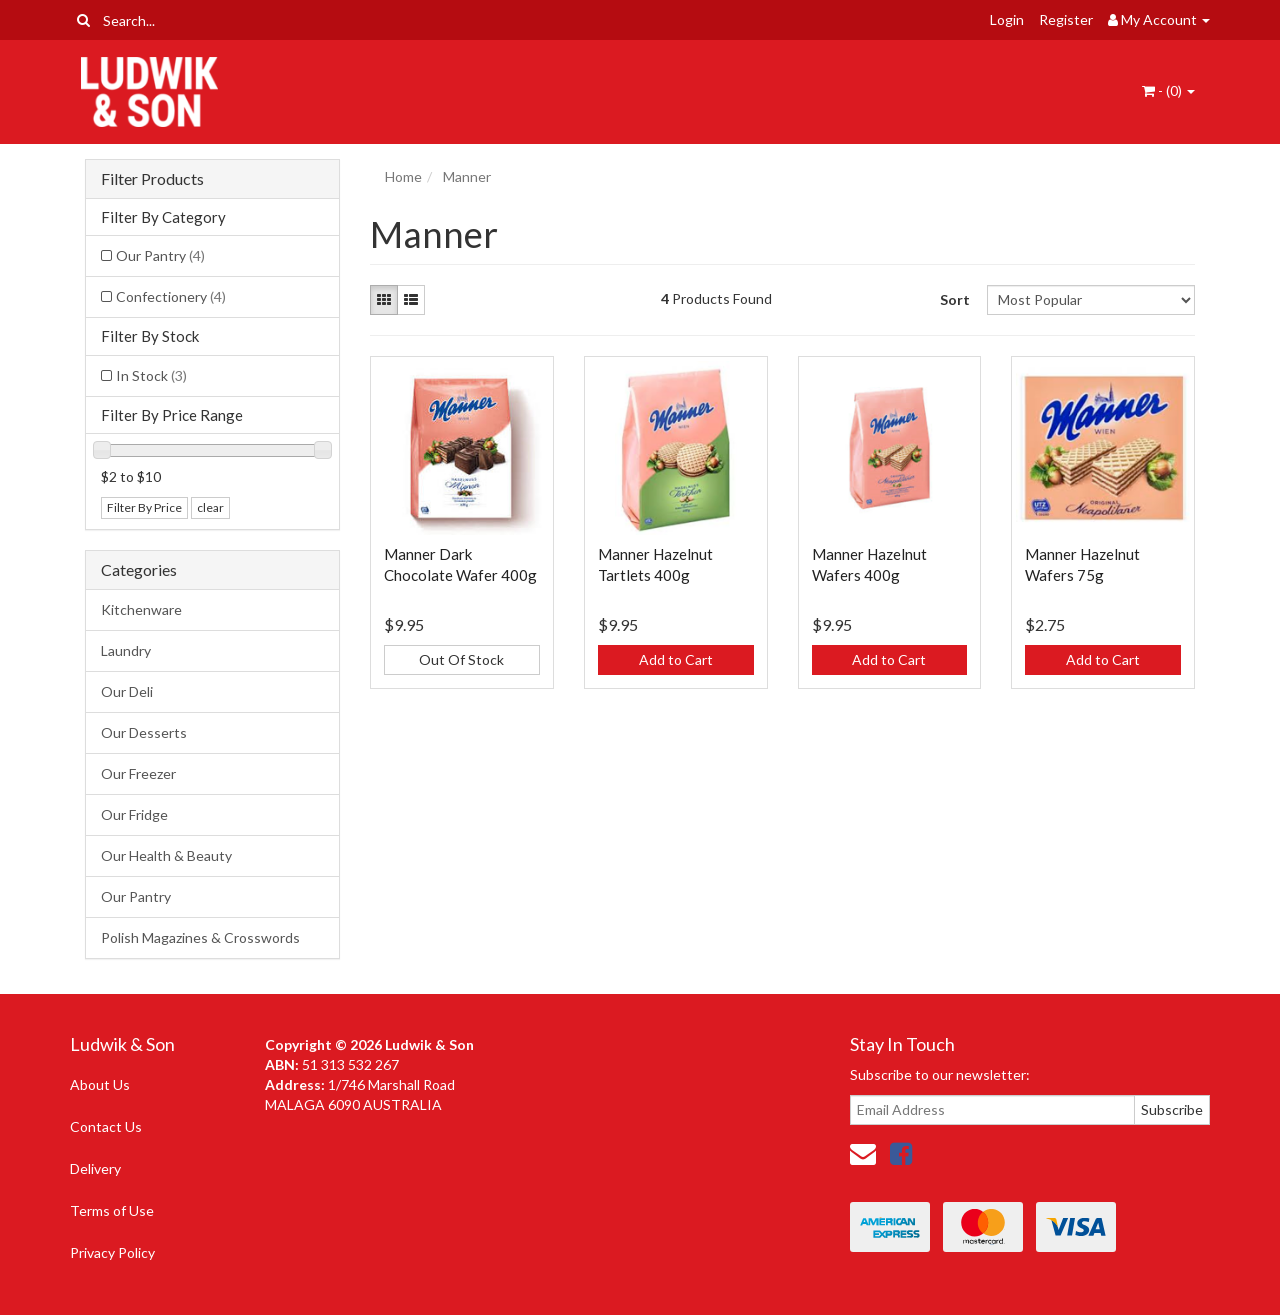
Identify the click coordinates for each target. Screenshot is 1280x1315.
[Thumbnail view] (384, 300)
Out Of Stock (461, 659)
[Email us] (863, 1153)
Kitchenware (141, 609)
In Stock (151, 375)
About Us (100, 1084)
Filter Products (152, 179)
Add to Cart (676, 659)
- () (1168, 90)
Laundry (126, 650)
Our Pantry (160, 255)
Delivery (95, 1168)
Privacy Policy (112, 1252)
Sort (955, 299)
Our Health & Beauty (166, 855)
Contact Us (106, 1126)
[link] (901, 1153)
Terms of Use (112, 1210)
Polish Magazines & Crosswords (200, 937)
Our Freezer (138, 773)
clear (210, 507)
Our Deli (127, 691)
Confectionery (171, 296)
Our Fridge (134, 814)
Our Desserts (144, 732)
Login (1007, 19)
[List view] (411, 300)
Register (1066, 19)
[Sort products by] (1090, 300)
